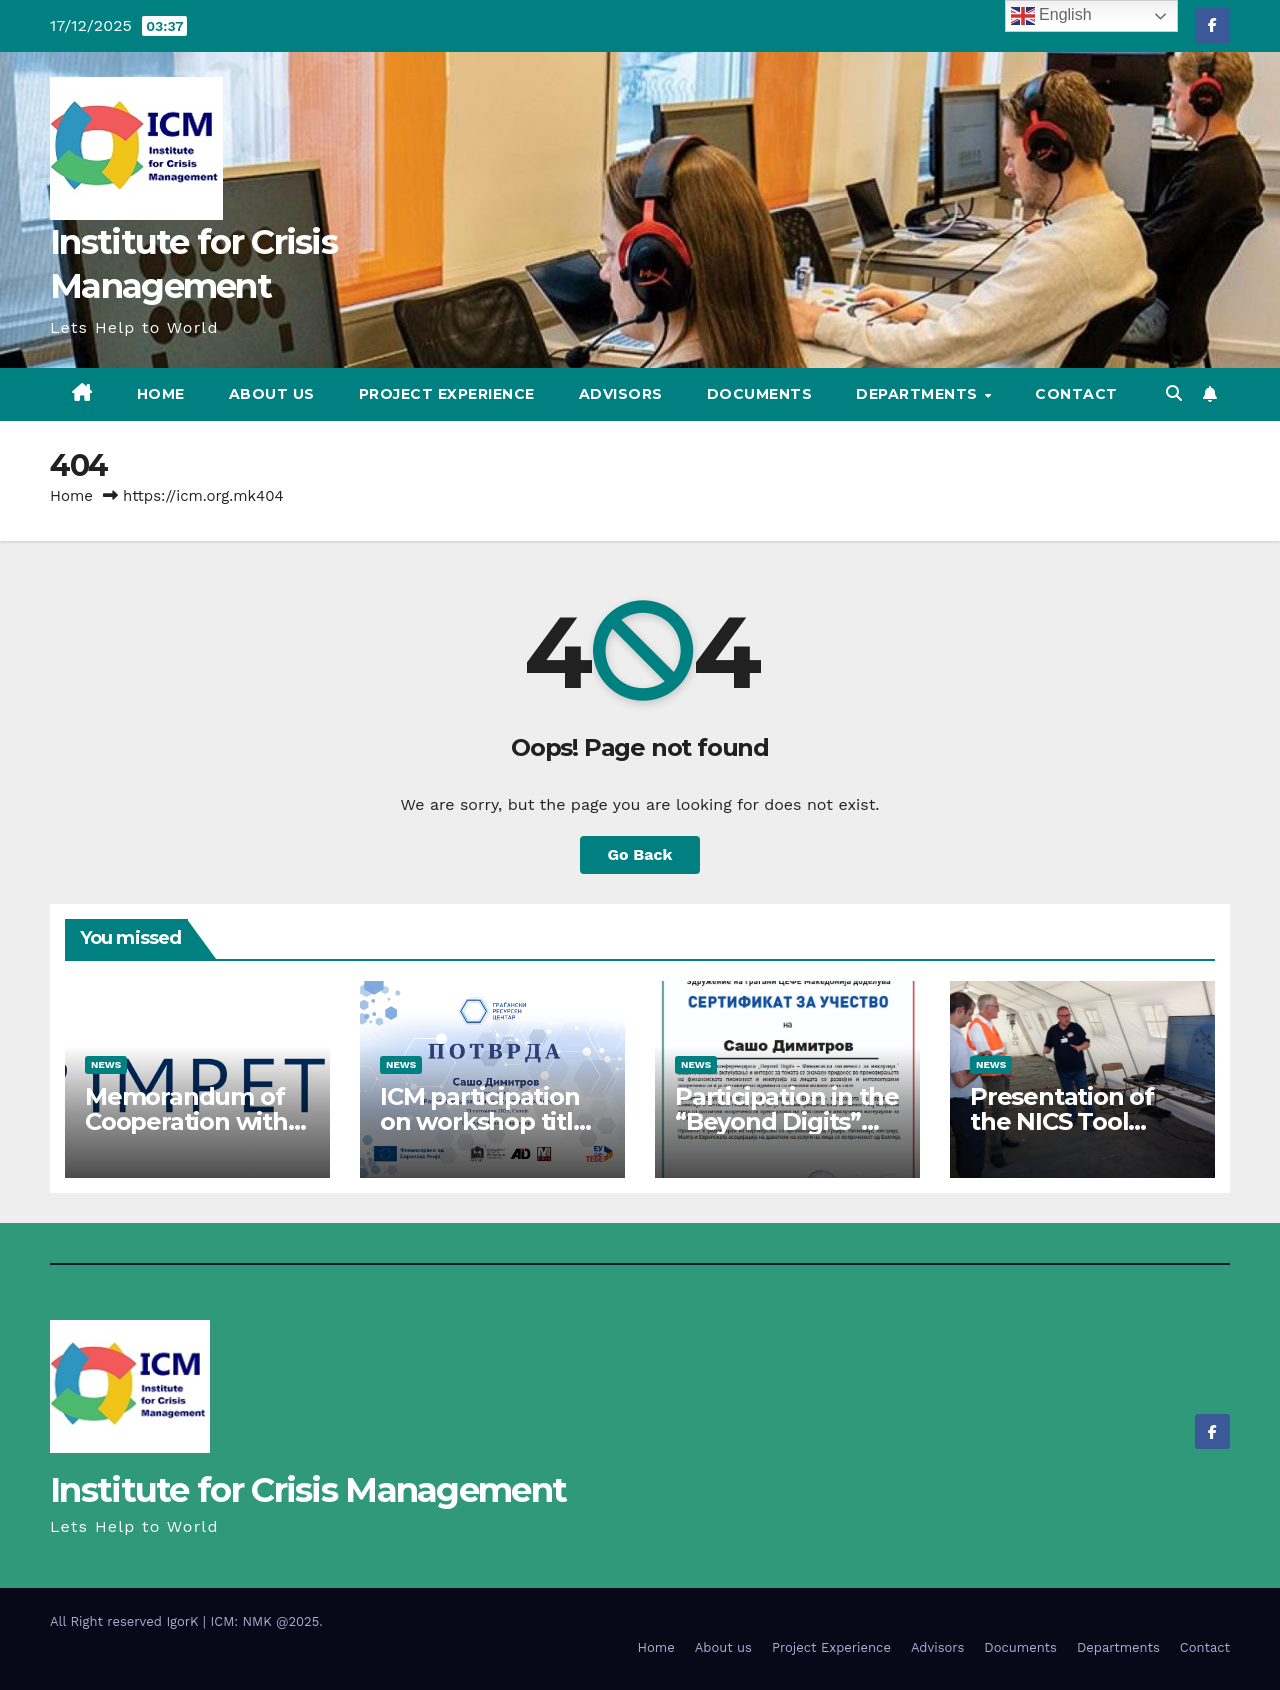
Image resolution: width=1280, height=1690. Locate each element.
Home (161, 394)
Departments (919, 394)
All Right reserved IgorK (126, 1621)
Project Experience (447, 394)
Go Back (640, 854)
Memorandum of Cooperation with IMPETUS (186, 1121)
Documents (760, 394)
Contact (1076, 394)
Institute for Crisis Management (308, 1490)
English (1051, 16)
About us (272, 394)
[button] (1174, 393)
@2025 (297, 1621)
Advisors (621, 394)
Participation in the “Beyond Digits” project (787, 1121)
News (106, 1064)
